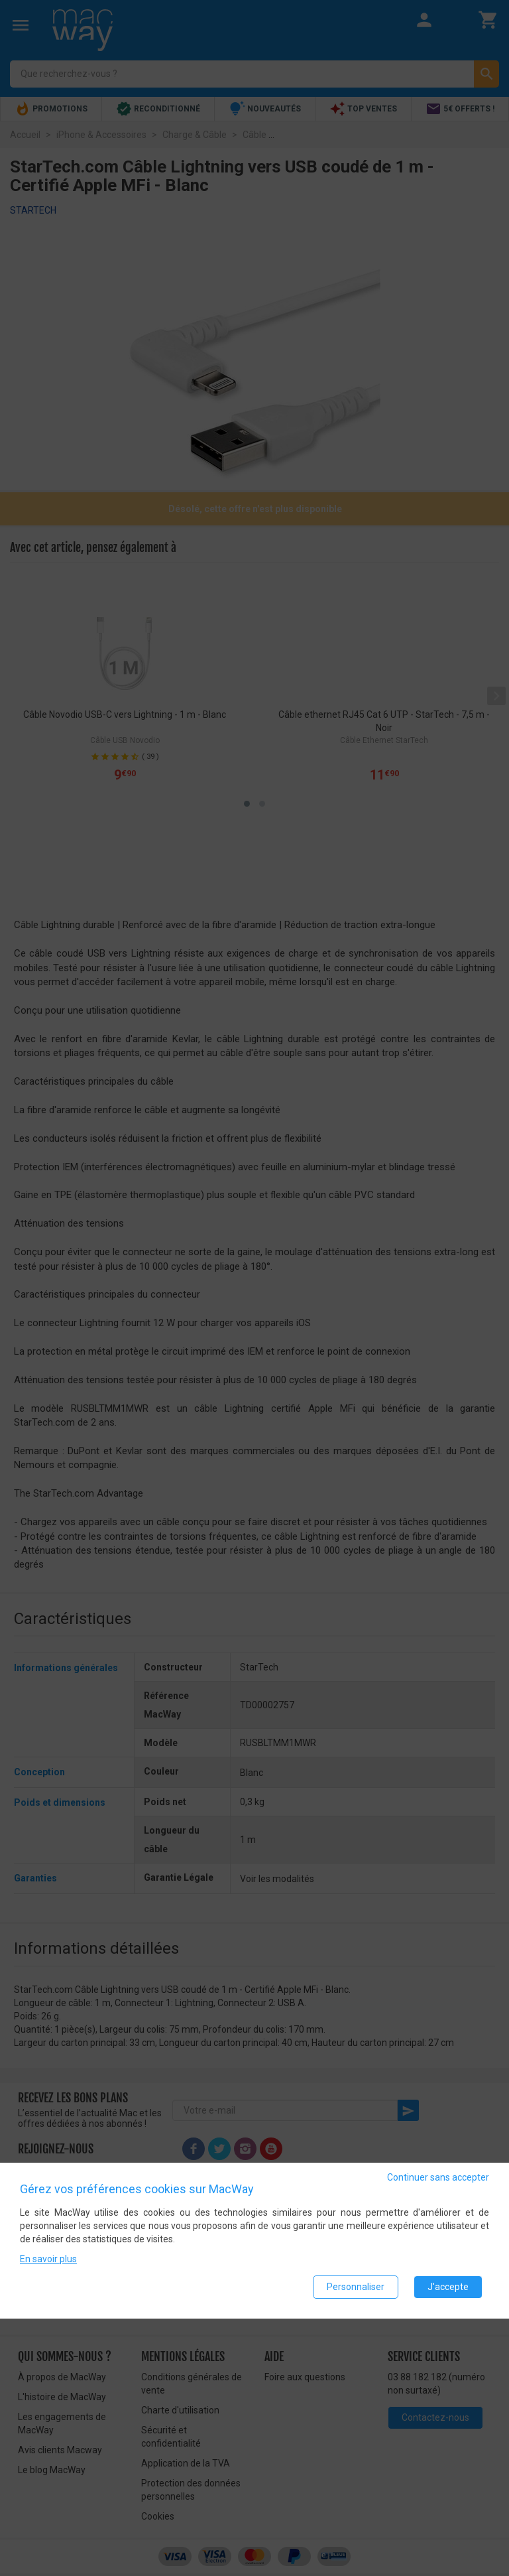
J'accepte (448, 2286)
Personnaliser (355, 2286)
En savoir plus (48, 2259)
